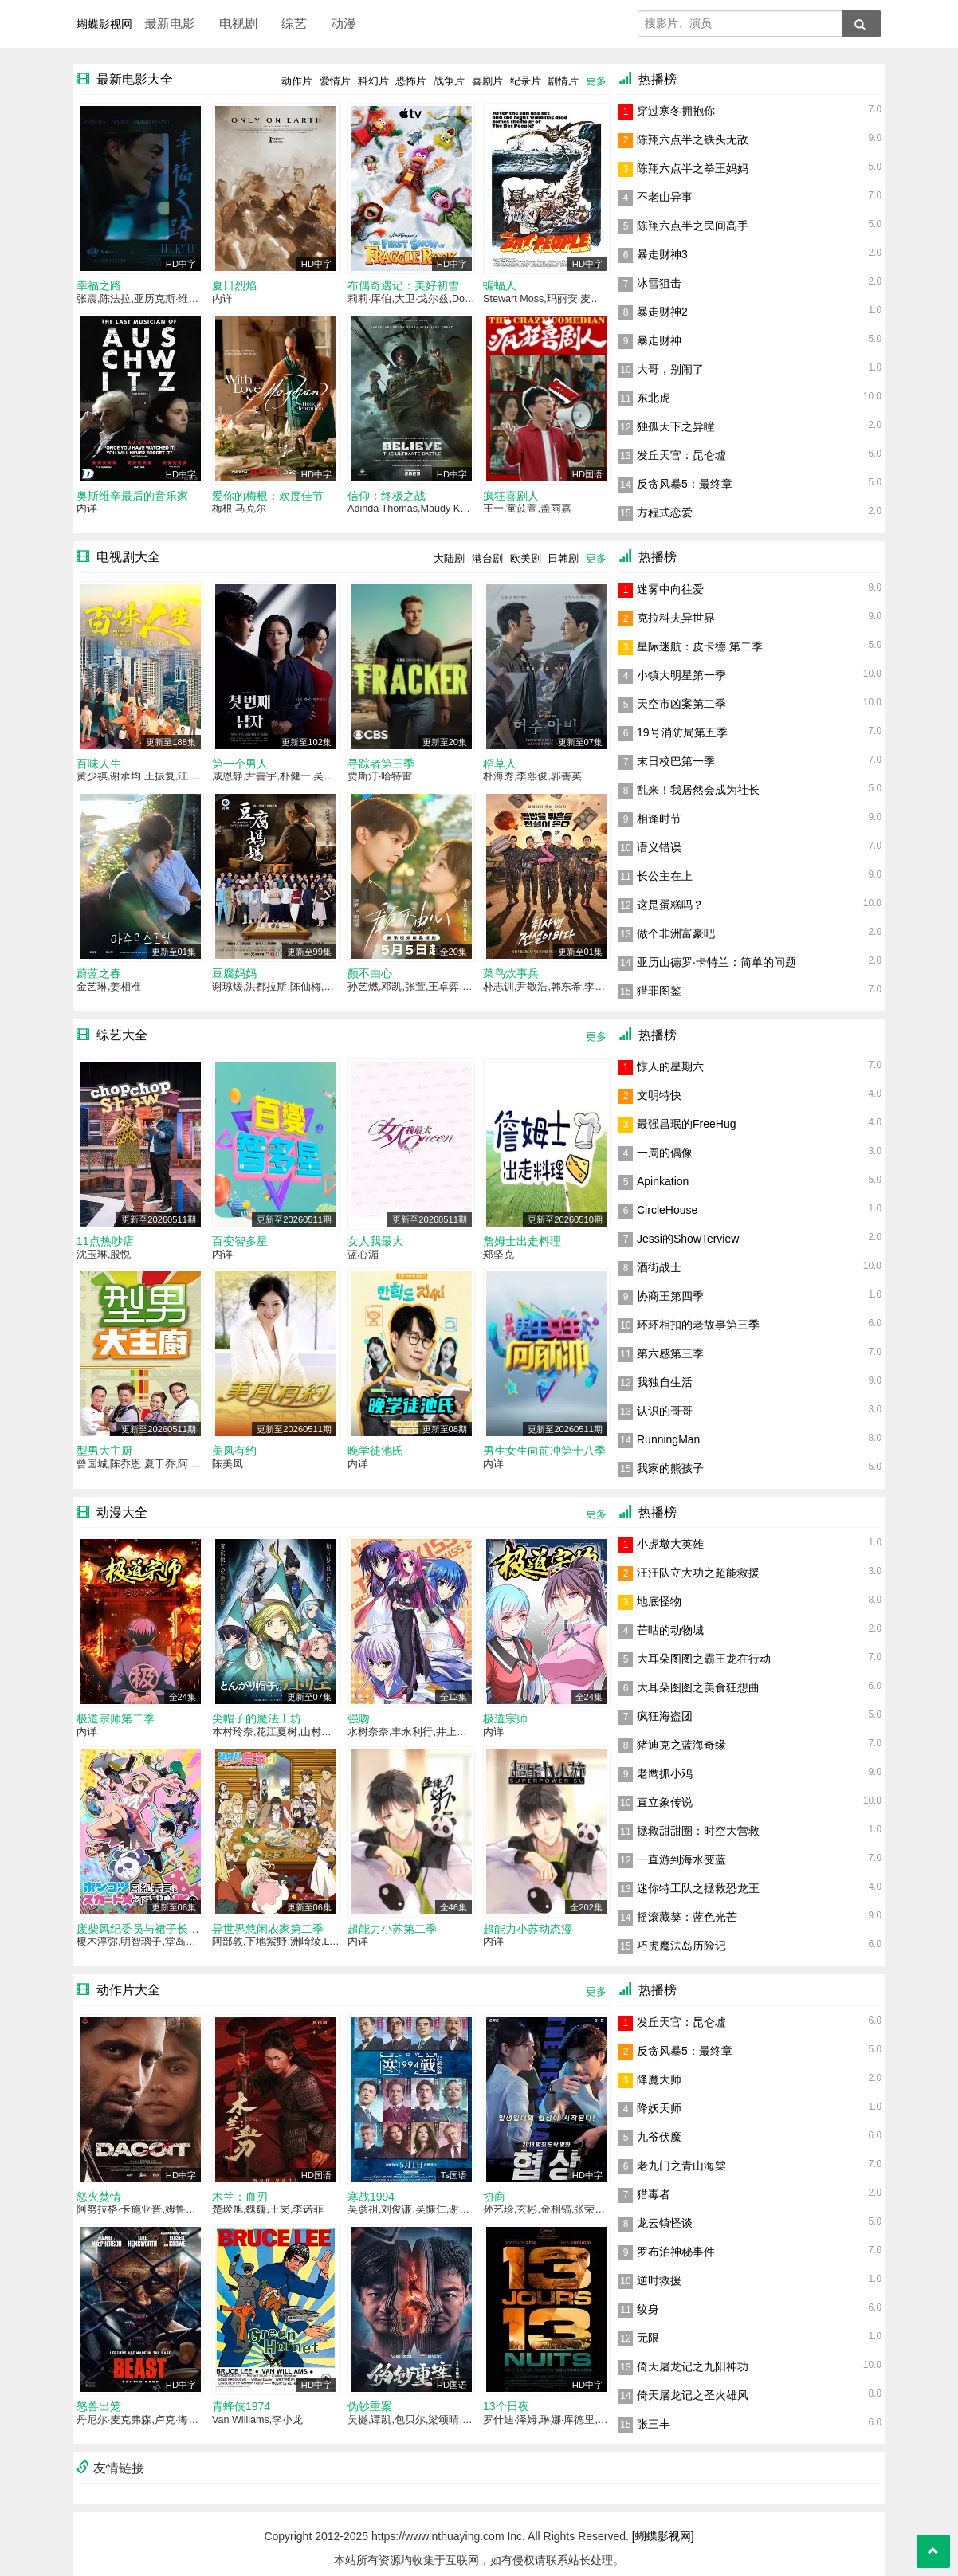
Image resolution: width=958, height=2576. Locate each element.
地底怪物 (659, 1601)
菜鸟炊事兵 (511, 973)
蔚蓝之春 (99, 973)
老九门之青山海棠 (681, 2165)
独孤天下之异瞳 (676, 426)
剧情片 (563, 81)
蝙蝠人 (499, 285)
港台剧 (487, 558)
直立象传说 (665, 1802)
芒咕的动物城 (670, 1630)
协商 (494, 2196)
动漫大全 (121, 1512)
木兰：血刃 (240, 2196)
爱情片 (335, 81)
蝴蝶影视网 (104, 24)
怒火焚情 (99, 2196)
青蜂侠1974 (241, 2406)
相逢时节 (659, 818)
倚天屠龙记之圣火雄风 (692, 2395)
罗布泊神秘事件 (676, 2251)
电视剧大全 (128, 557)
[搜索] (861, 23)
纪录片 (525, 81)
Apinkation (663, 1181)
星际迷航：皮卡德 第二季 (700, 646)
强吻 (358, 1718)
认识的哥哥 (665, 1410)
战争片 (449, 81)
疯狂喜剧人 (511, 495)
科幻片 (373, 81)
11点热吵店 (105, 1241)
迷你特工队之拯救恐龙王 (698, 1888)
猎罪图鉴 (659, 990)
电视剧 (238, 23)
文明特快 (659, 1095)
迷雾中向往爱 (670, 589)
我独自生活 (665, 1382)
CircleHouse (667, 1210)
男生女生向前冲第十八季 (544, 1450)
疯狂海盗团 (665, 1716)
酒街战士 (659, 1267)
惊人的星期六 (670, 1066)
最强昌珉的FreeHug (686, 1123)
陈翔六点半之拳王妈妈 (692, 168)
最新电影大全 (134, 79)
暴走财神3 (662, 254)
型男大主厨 (104, 1450)
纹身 (648, 2309)
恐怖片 (410, 81)
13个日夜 (506, 2406)
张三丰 (653, 2423)
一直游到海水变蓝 (681, 1859)
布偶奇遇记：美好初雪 (403, 285)
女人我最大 (375, 1241)
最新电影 (169, 23)
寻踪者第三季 (380, 763)
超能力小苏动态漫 (527, 1928)
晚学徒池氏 (375, 1450)
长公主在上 (665, 876)
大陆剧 (449, 558)
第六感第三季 (670, 1353)
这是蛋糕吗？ (670, 904)
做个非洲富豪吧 (676, 933)
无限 (648, 2337)
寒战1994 (371, 2196)
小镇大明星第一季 (681, 675)
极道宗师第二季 (116, 1718)
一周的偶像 (665, 1152)
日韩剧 (563, 558)
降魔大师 (659, 2079)
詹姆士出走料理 (522, 1241)
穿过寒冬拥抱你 (676, 110)
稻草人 (499, 763)
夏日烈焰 (234, 285)
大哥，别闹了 (670, 369)
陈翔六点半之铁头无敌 (692, 139)
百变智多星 (240, 1241)
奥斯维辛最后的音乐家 (132, 495)
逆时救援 (659, 2280)
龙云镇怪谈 (665, 2223)
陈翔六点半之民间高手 (692, 225)
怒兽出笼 (99, 2406)
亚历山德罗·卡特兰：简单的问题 (716, 962)
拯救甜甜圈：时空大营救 (698, 1830)
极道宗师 (505, 1718)
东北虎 (653, 397)
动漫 (343, 23)
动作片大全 (128, 1990)
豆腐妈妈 (234, 973)
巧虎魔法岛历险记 (681, 1945)
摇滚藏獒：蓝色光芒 (687, 1916)
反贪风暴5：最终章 (684, 483)
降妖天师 (659, 2108)
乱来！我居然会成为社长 (698, 789)
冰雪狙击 (659, 283)
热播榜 (657, 79)
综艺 (294, 23)
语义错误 (659, 847)
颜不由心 (369, 973)
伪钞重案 (369, 2406)
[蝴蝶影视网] (663, 2536)
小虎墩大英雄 (670, 1543)
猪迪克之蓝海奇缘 (681, 1744)
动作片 (296, 81)
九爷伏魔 (659, 2136)
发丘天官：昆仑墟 (681, 455)
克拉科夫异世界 (676, 617)
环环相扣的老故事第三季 (698, 1324)
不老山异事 (665, 196)
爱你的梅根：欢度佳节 (268, 495)
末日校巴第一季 (676, 761)
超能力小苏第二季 (392, 1928)
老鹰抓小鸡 (665, 1773)
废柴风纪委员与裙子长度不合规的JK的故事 (183, 1928)
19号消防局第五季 (682, 732)
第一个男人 (240, 763)
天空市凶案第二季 (681, 703)
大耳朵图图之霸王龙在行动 (704, 1658)
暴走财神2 (662, 311)
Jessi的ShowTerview (688, 1238)
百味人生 (99, 763)
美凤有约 (234, 1450)
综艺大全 (121, 1035)
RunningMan (668, 1439)
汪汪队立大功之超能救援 (698, 1572)
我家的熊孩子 (670, 1468)
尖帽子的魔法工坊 (256, 1718)
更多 (596, 81)
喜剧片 (487, 81)
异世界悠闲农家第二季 (268, 1928)
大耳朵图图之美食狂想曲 (698, 1687)
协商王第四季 (670, 1296)
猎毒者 (653, 2194)
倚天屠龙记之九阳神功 (692, 2366)
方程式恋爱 (665, 512)
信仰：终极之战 (386, 495)
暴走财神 (659, 340)
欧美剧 (525, 558)
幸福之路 (99, 285)
